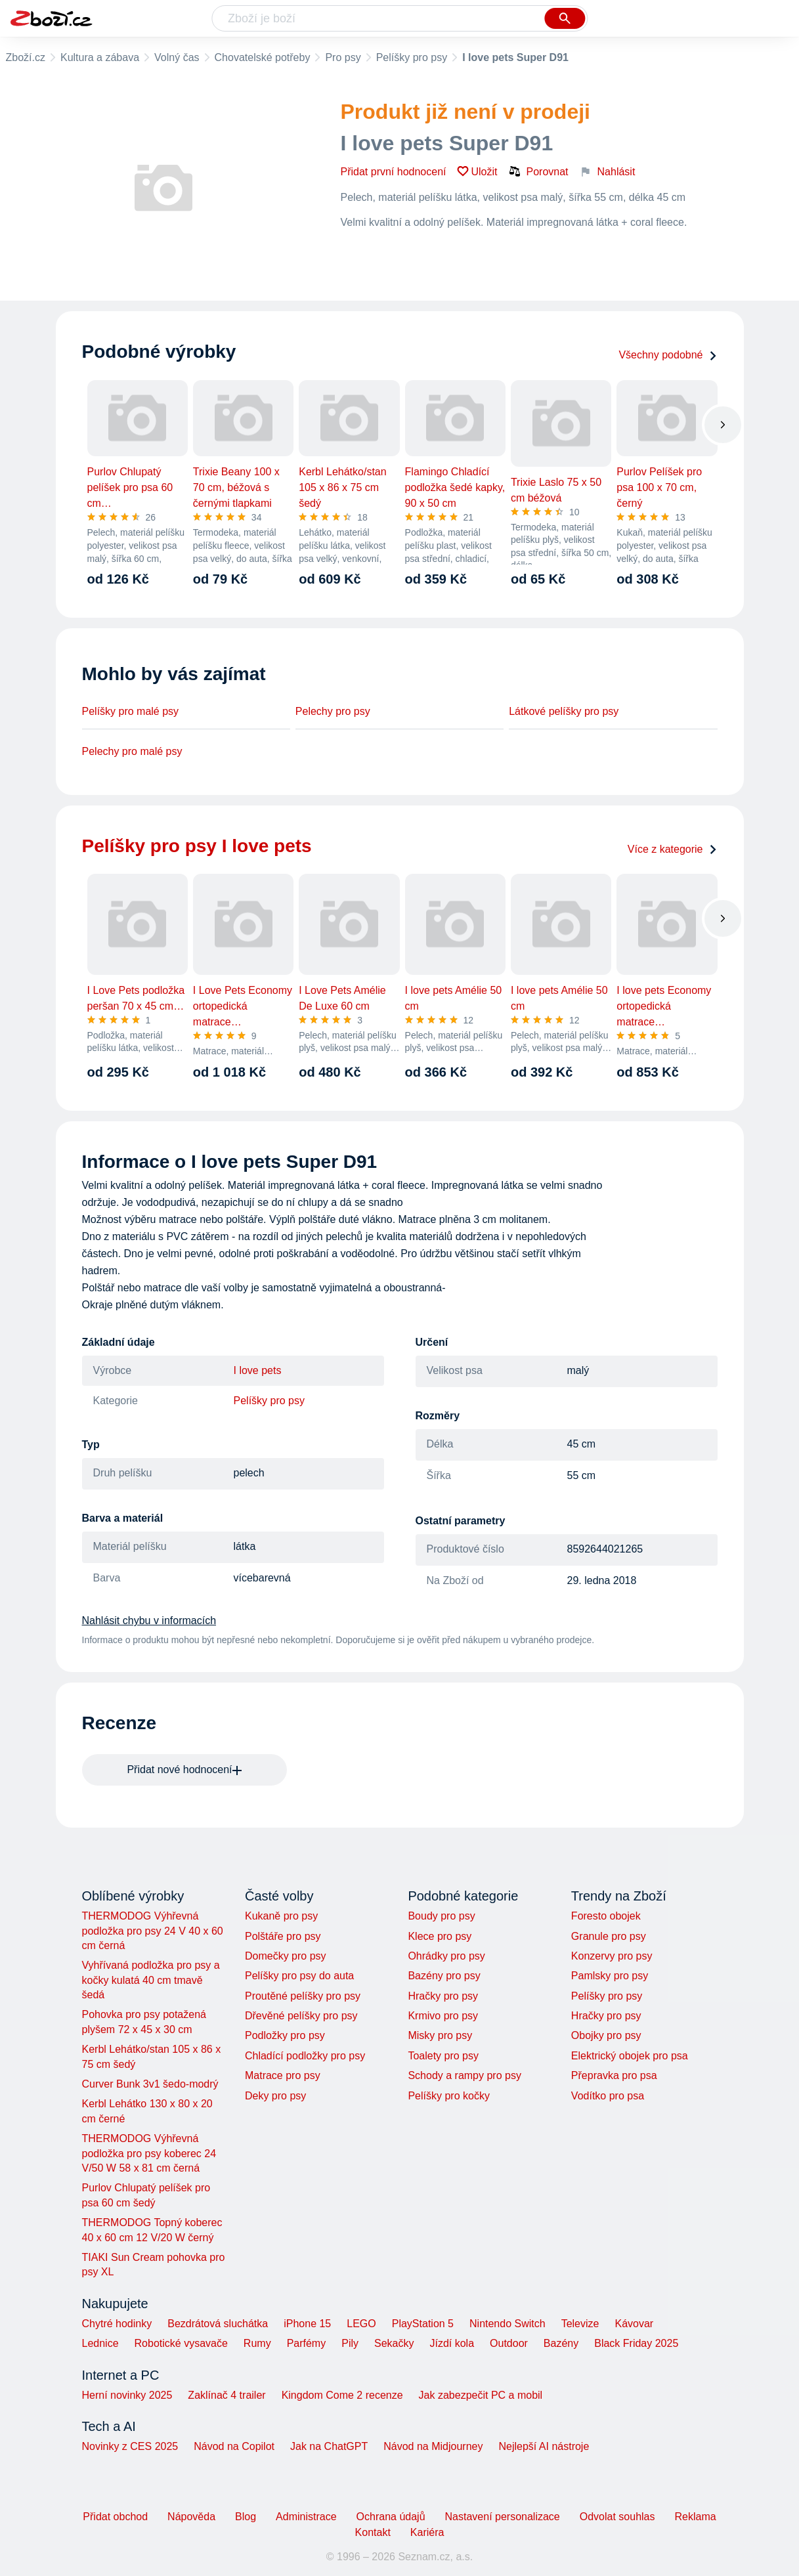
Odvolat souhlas (617, 2516)
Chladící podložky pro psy (305, 2055)
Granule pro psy (608, 1936)
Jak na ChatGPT (329, 2446)
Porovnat (538, 171)
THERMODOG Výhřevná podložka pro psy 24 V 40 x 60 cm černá (152, 1930)
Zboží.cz (25, 57)
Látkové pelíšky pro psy (563, 711)
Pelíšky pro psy (411, 57)
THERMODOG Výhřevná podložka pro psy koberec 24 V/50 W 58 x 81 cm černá (149, 2153)
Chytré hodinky (117, 2323)
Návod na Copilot (234, 2446)
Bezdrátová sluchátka (217, 2323)
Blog (245, 2516)
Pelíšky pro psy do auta (299, 1975)
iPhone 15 (307, 2323)
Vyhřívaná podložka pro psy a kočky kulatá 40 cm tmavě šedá (151, 1980)
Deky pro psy (275, 2095)
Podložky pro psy (285, 2035)
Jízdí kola (451, 2343)
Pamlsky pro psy (609, 1975)
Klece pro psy (439, 1936)
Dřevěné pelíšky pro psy (301, 2015)
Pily (349, 2343)
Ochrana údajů (390, 2516)
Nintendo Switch (507, 2323)
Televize (580, 2323)
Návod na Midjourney (433, 2446)
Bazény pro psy (444, 1975)
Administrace (306, 2516)
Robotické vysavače (181, 2343)
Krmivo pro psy (443, 2015)
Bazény (561, 2343)
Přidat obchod (115, 2516)
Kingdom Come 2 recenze (342, 2395)
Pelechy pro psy (332, 711)
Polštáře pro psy (283, 1936)
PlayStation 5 (423, 2323)
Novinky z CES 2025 (130, 2446)
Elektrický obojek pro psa (629, 2055)
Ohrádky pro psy (446, 1956)
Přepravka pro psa (614, 2075)
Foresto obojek (606, 1915)
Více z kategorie (673, 849)
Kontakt (373, 2532)
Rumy (257, 2343)
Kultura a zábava (99, 57)
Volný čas (176, 57)
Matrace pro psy (282, 2075)
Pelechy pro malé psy (132, 751)
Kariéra (427, 2532)
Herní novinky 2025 (127, 2395)
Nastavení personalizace (502, 2516)
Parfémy (306, 2343)
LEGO (361, 2323)
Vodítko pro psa (607, 2095)
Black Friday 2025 (636, 2343)
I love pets (258, 1370)
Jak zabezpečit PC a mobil (481, 2395)
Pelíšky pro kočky (448, 2095)
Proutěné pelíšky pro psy (302, 1996)
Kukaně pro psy (281, 1915)
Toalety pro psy (443, 2055)
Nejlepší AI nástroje (543, 2446)
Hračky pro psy (443, 1996)
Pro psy (342, 57)
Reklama (695, 2516)
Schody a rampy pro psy (464, 2075)
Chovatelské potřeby (263, 57)
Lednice (100, 2343)
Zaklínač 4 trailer (226, 2395)
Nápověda (191, 2516)
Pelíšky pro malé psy (130, 711)
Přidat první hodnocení (393, 171)
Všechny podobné (667, 354)
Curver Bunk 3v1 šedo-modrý (150, 2084)
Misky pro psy (440, 2035)
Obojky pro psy (606, 2035)
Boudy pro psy (441, 1915)
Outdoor (509, 2343)
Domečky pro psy (285, 1956)
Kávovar (634, 2323)
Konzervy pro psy (612, 1956)
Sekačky (394, 2343)
